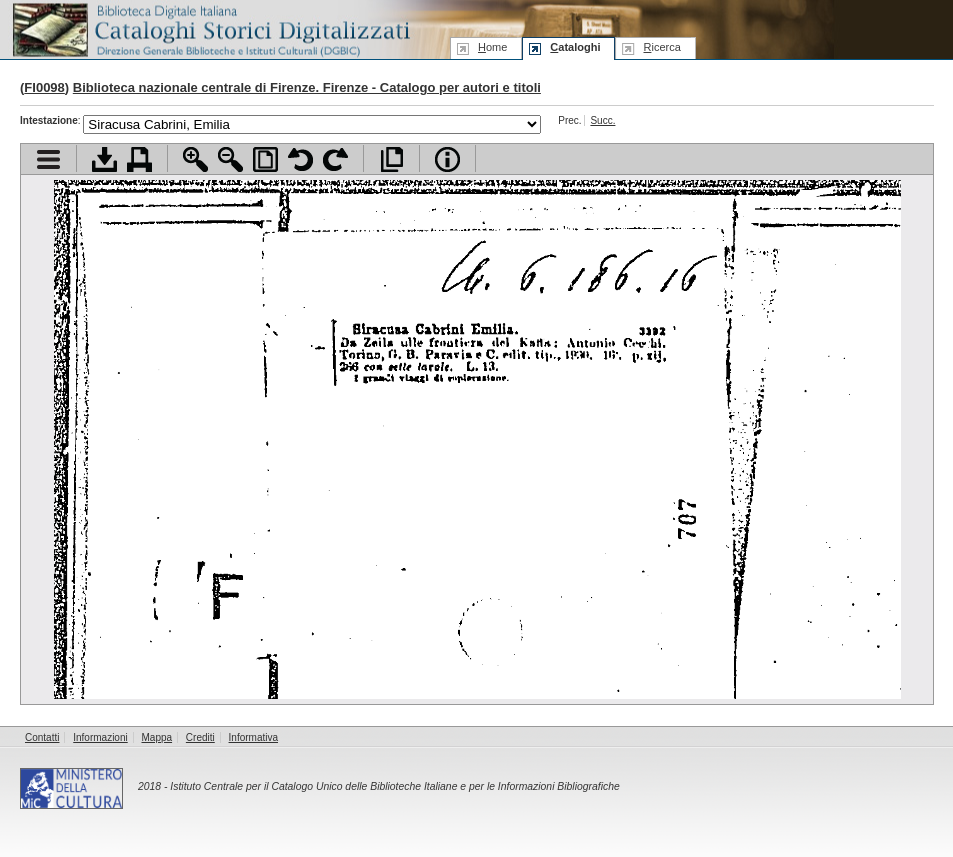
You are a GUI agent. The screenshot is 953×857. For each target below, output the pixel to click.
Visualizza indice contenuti (48, 159)
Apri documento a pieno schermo (391, 159)
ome (492, 47)
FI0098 (44, 87)
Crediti (200, 737)
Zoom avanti (195, 159)
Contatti (42, 737)
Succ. (602, 120)
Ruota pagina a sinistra (300, 159)
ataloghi (575, 47)
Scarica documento (104, 159)
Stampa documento (139, 159)
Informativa (253, 737)
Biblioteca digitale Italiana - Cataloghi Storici (210, 28)
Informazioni (100, 737)
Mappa (157, 737)
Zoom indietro (230, 159)
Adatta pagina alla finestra (265, 159)
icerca (661, 47)
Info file (447, 159)
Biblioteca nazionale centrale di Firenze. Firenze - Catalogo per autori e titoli (307, 87)
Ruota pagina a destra (335, 159)
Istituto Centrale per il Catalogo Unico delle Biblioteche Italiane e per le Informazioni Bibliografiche (394, 786)
